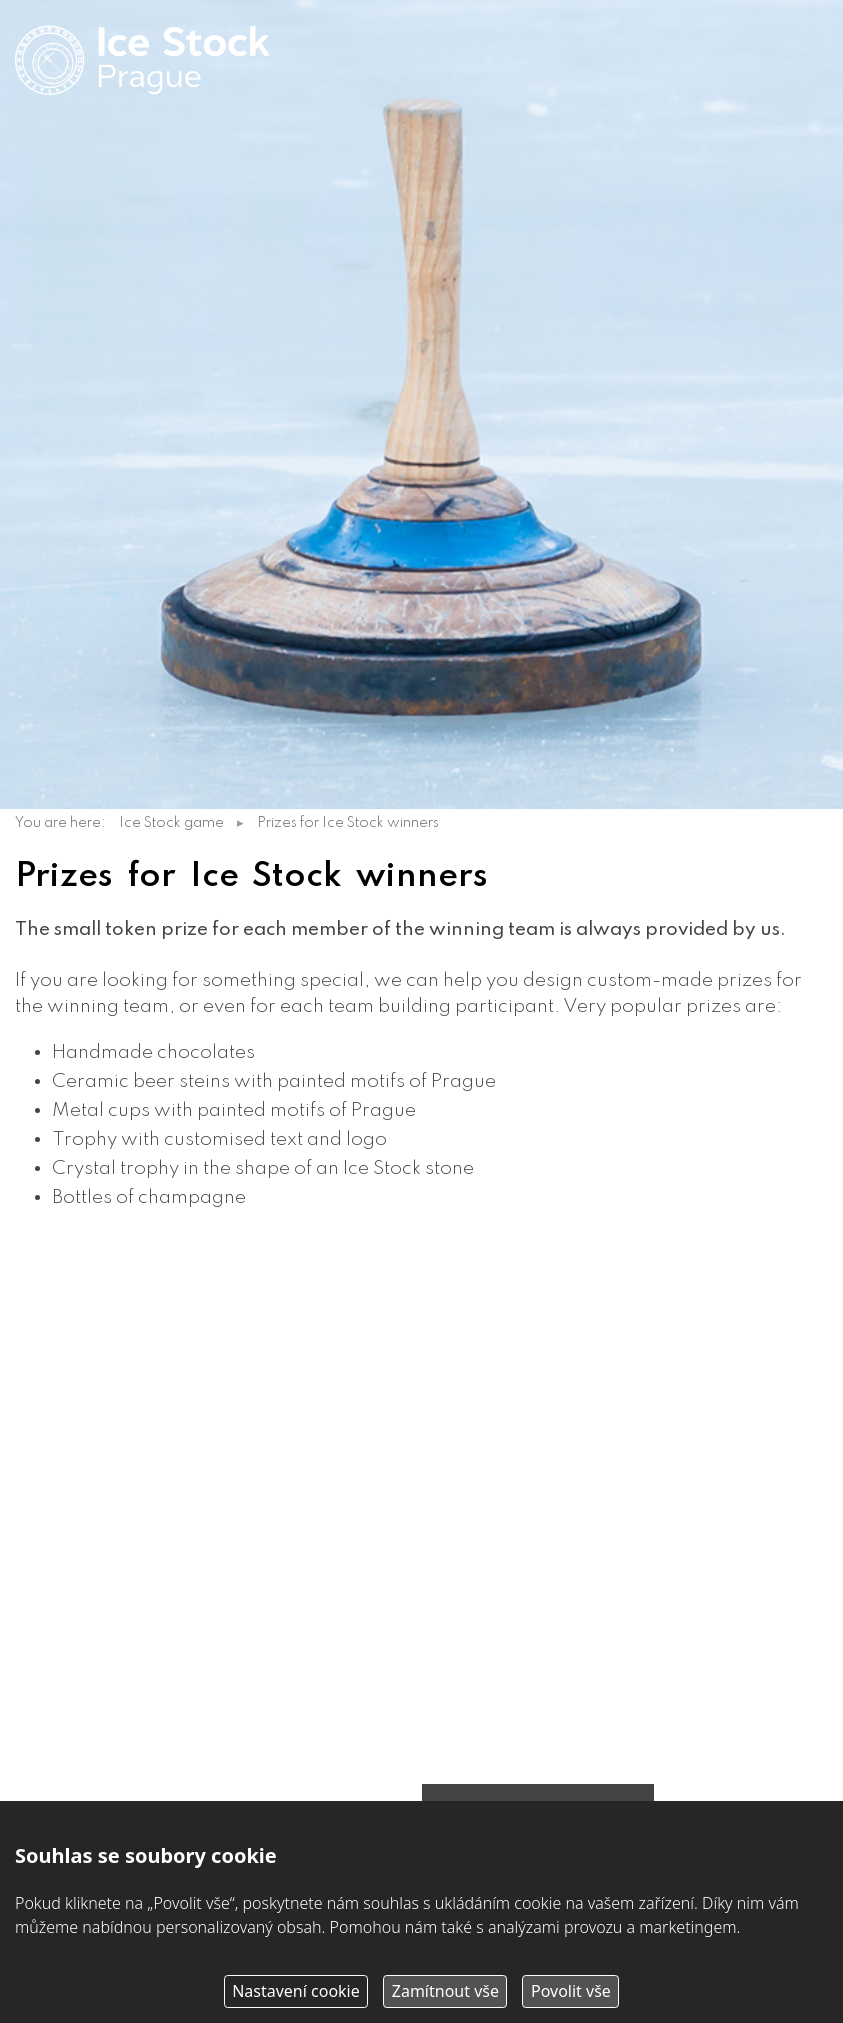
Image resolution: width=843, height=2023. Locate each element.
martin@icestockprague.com (175, 1444)
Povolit (571, 1991)
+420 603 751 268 (126, 1419)
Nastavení (296, 1991)
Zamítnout (445, 1991)
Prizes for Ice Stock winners (348, 823)
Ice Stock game (171, 823)
